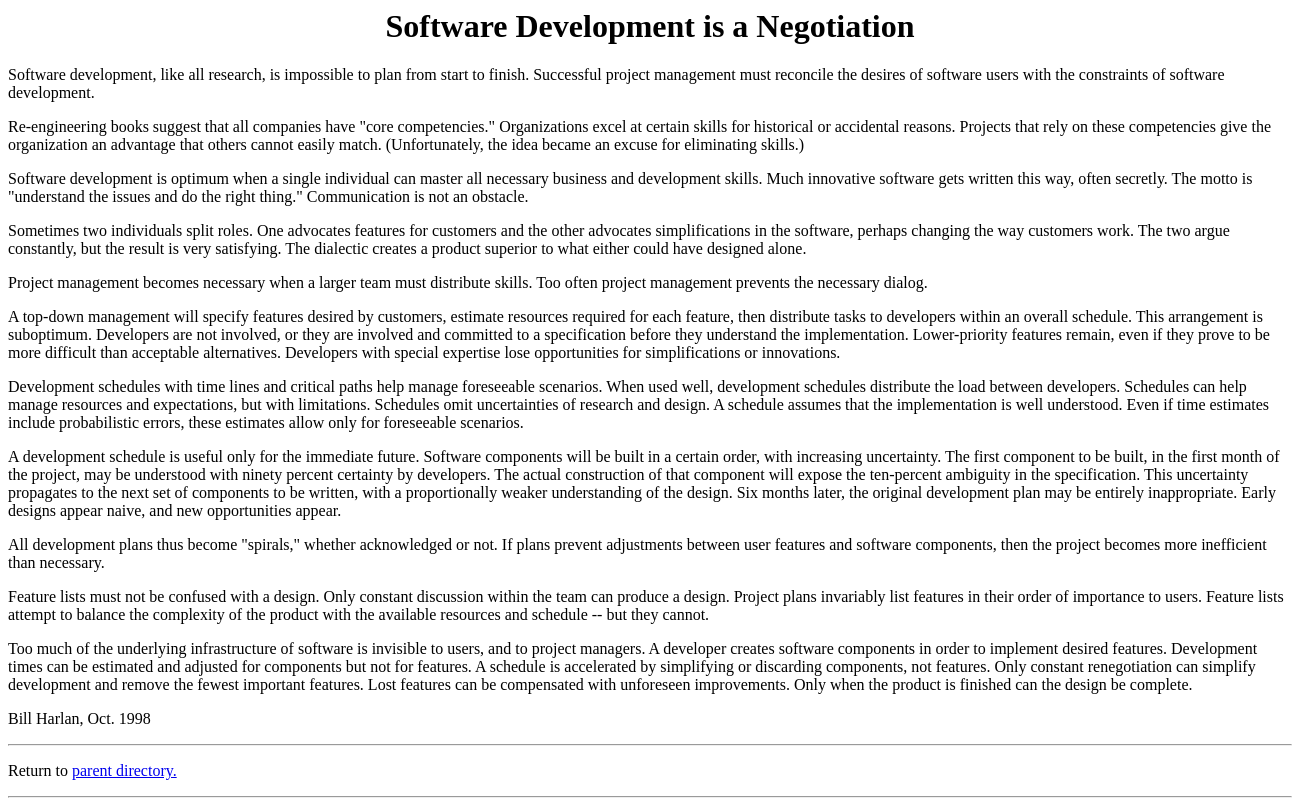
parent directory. (124, 770)
